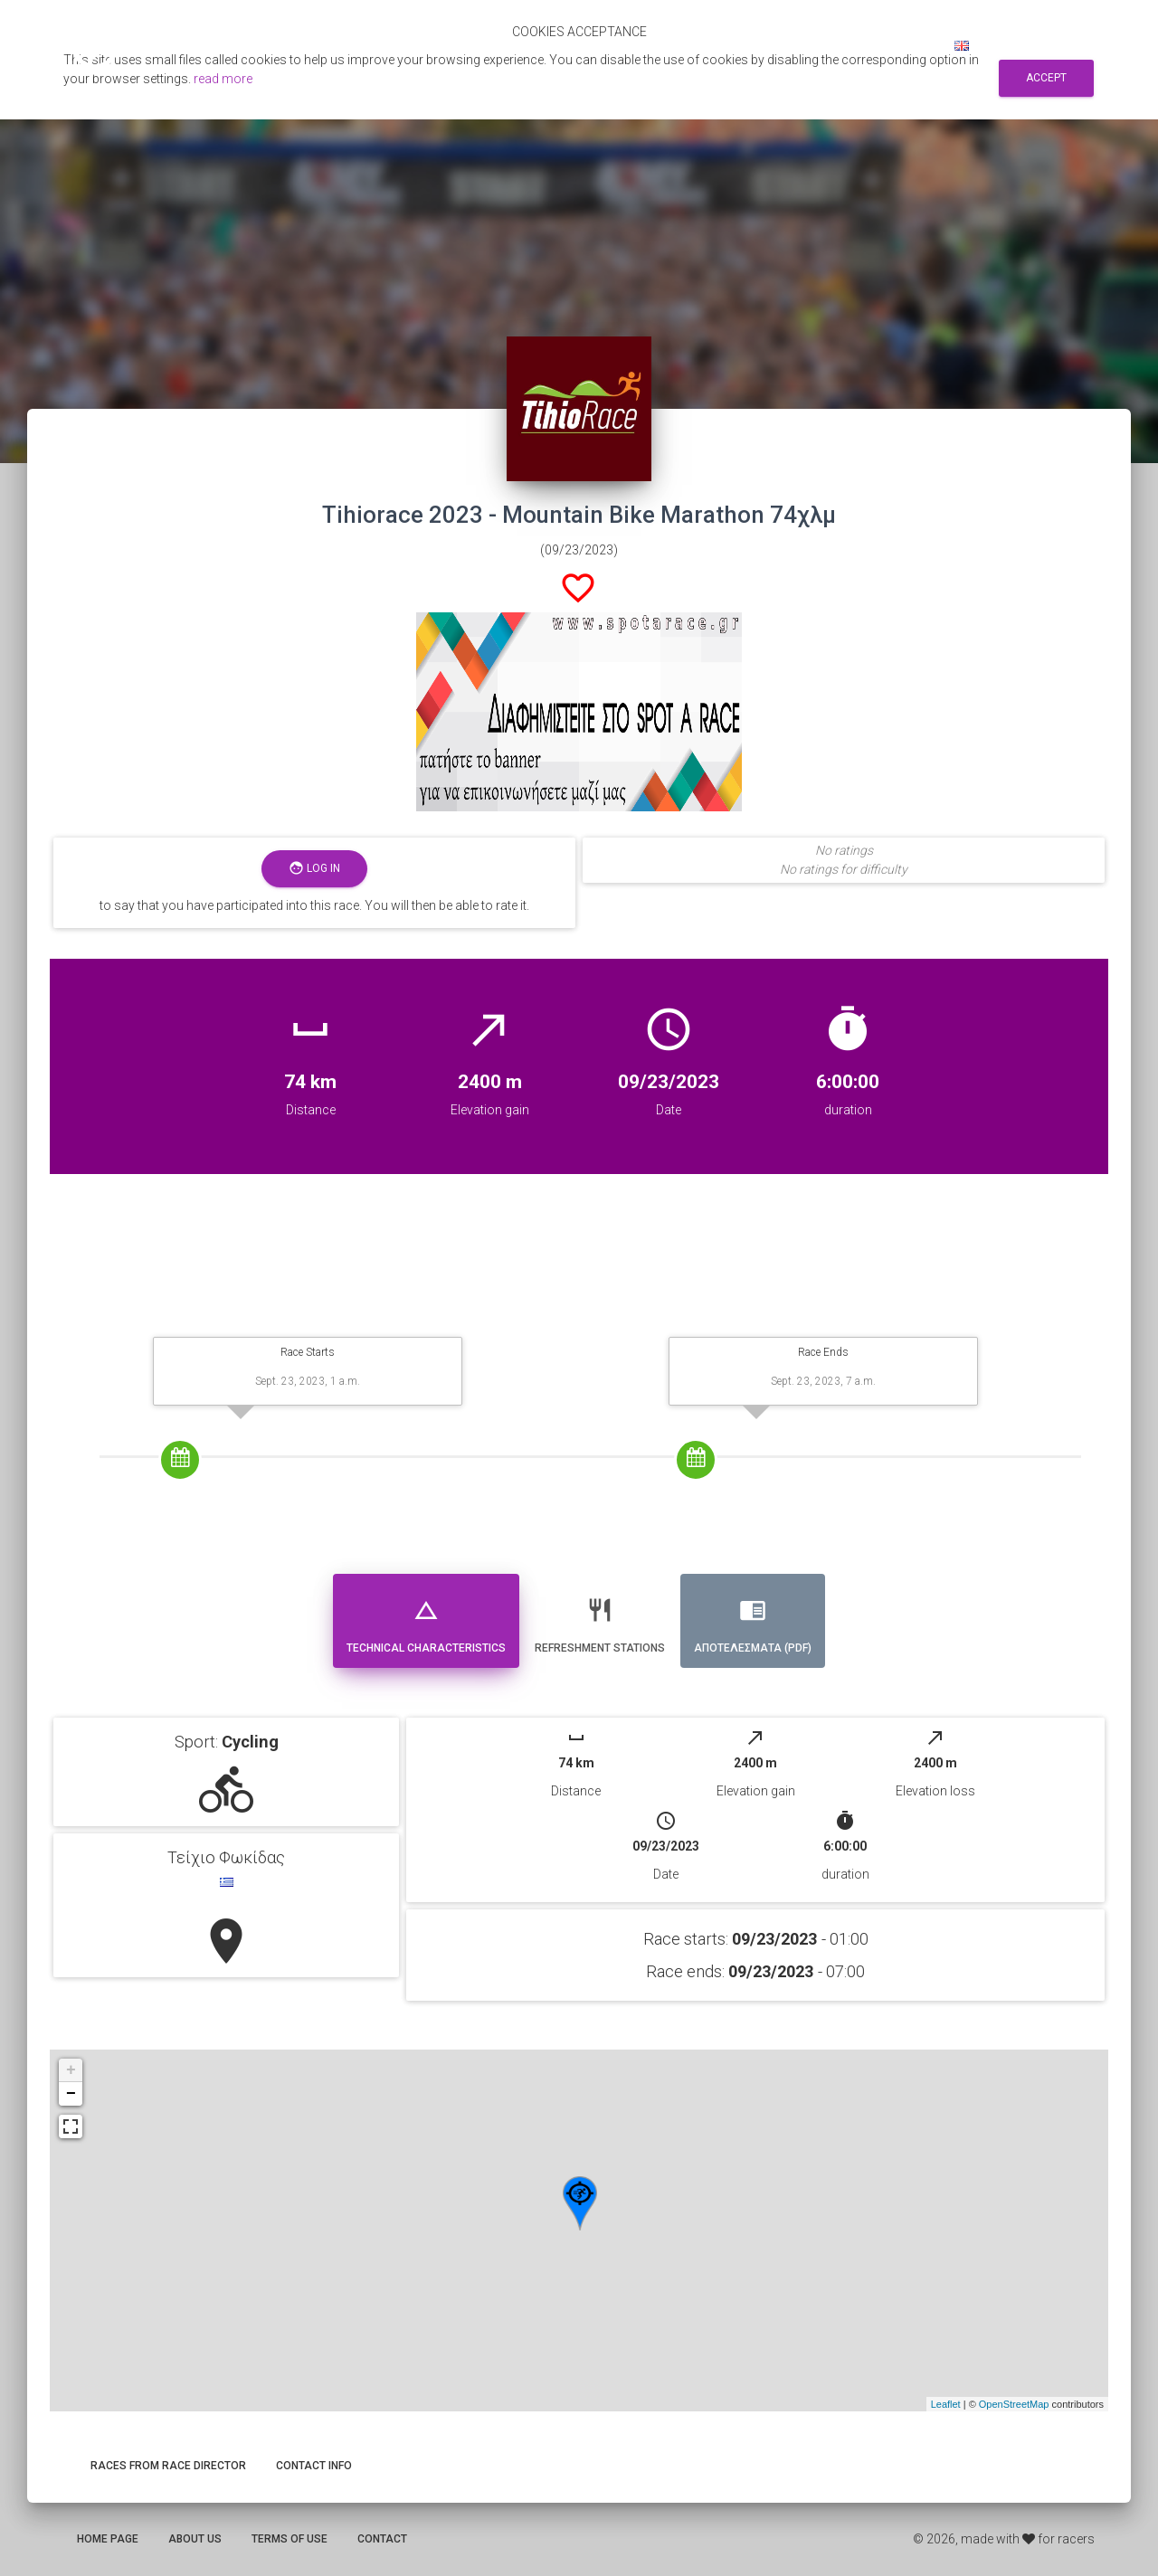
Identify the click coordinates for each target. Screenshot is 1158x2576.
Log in (910, 45)
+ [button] (71, 2070)
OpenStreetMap (1014, 2404)
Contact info (314, 2465)
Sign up (847, 45)
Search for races (749, 45)
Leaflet (946, 2404)
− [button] (71, 2094)
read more (223, 78)
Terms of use (289, 2539)
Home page (107, 2539)
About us (195, 2539)
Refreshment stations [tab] (600, 1618)
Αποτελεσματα (627, 45)
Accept (1046, 77)
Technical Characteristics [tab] (426, 1618)
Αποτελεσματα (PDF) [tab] (753, 1618)
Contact (382, 2539)
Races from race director (168, 2465)
